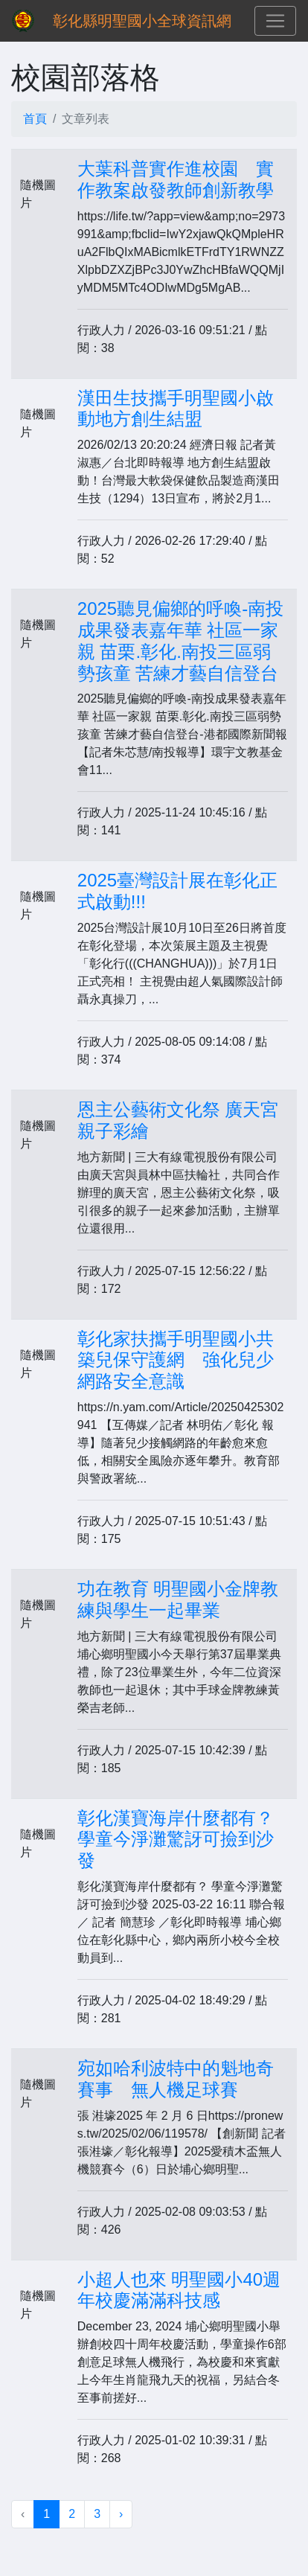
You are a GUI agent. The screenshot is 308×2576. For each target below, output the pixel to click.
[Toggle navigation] (275, 21)
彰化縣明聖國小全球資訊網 (142, 21)
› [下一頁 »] (121, 2514)
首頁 (35, 118)
